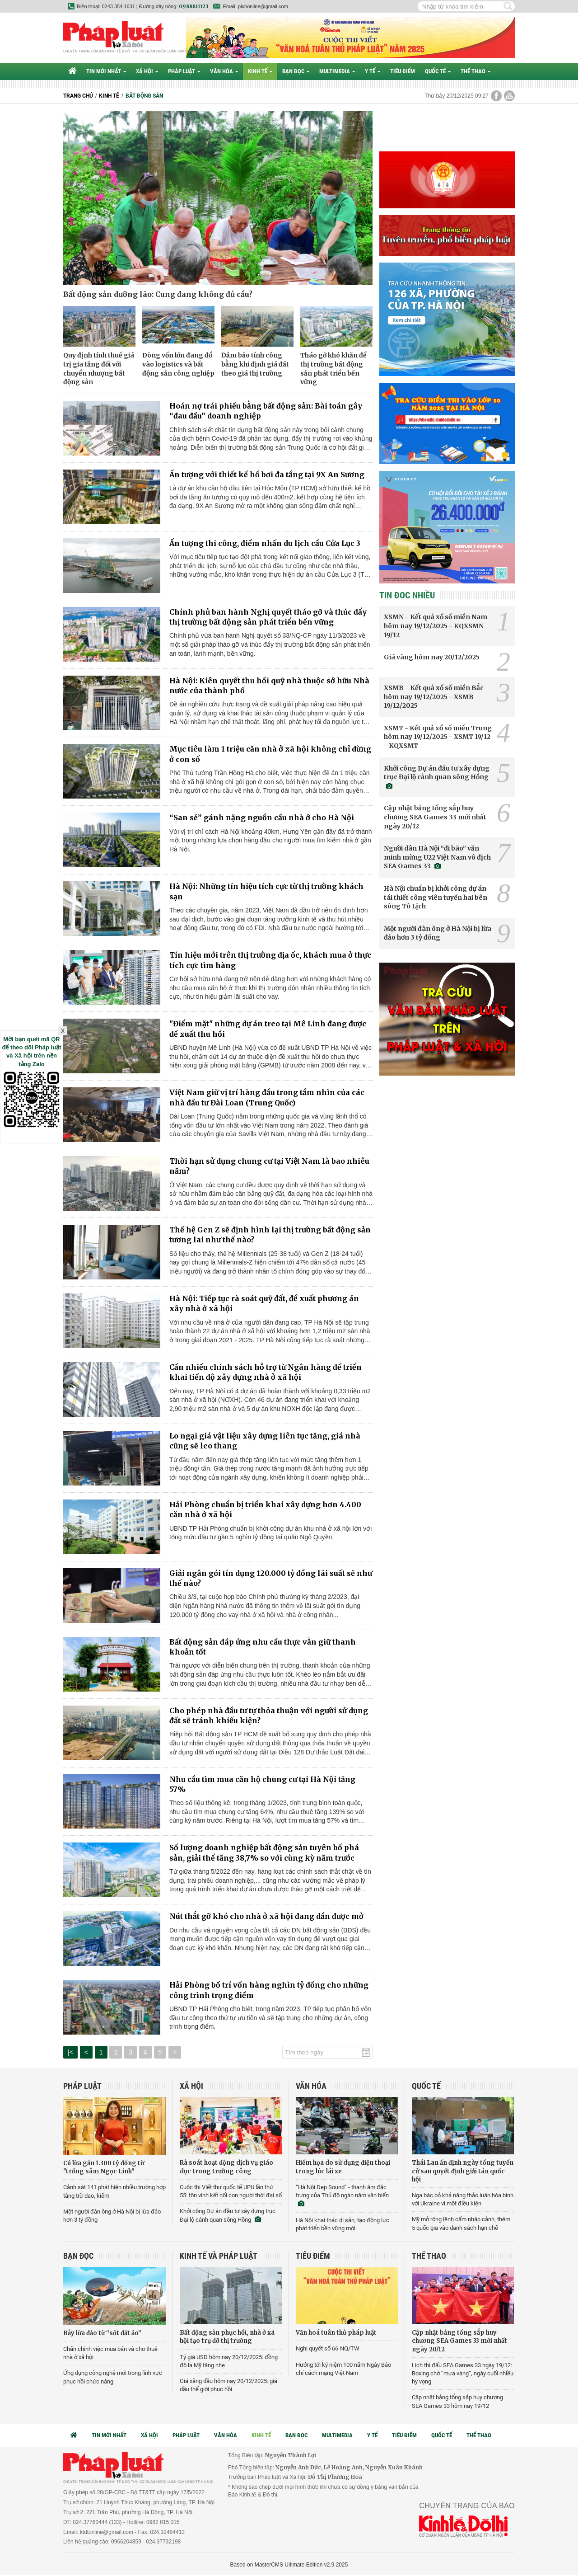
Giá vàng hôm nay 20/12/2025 (432, 657)
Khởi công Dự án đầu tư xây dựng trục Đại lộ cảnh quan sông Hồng (436, 777)
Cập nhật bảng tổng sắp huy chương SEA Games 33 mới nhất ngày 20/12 (435, 817)
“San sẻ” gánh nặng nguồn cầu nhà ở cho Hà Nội (261, 817)
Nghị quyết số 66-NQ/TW (327, 2348)
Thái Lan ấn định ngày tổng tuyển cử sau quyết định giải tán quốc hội (462, 2171)
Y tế (372, 71)
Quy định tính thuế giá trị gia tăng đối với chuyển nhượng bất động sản (98, 368)
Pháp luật (184, 71)
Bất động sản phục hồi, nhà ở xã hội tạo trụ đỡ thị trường (227, 2337)
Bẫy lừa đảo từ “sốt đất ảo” (102, 2333)
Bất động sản (144, 96)
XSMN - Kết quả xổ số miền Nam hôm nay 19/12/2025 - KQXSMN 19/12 (435, 626)
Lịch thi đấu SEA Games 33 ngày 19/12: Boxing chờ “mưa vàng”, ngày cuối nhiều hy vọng (462, 2373)
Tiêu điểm (402, 71)
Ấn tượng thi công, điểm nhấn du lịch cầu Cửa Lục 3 (264, 543)
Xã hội (147, 71)
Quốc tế (438, 71)
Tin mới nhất (106, 71)
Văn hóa (224, 71)
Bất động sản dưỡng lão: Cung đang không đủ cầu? (157, 294)
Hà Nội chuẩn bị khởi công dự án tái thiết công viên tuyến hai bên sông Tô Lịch (435, 897)
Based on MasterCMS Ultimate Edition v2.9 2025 (289, 2565)
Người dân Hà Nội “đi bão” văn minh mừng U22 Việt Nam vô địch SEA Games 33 (437, 857)
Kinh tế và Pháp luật (218, 2256)
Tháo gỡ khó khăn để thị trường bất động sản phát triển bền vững (333, 368)
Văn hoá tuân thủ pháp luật (336, 2332)
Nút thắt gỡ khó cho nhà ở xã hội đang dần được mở (266, 1916)
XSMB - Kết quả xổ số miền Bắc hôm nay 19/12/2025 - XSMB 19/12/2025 (434, 697)
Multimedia (337, 71)
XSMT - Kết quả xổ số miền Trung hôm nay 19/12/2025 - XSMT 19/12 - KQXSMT (438, 737)
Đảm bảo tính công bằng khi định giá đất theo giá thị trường (255, 364)
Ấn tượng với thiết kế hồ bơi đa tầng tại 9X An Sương (266, 474)
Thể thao (475, 71)
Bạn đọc (295, 71)
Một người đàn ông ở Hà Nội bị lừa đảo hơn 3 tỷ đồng (437, 933)
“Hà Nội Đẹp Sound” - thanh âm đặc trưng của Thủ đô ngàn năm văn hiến (342, 2195)
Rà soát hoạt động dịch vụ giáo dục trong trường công (226, 2167)
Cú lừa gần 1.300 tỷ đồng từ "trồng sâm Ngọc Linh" (103, 2167)
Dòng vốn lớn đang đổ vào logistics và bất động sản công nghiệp (178, 364)
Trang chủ (78, 96)
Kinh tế (260, 71)
